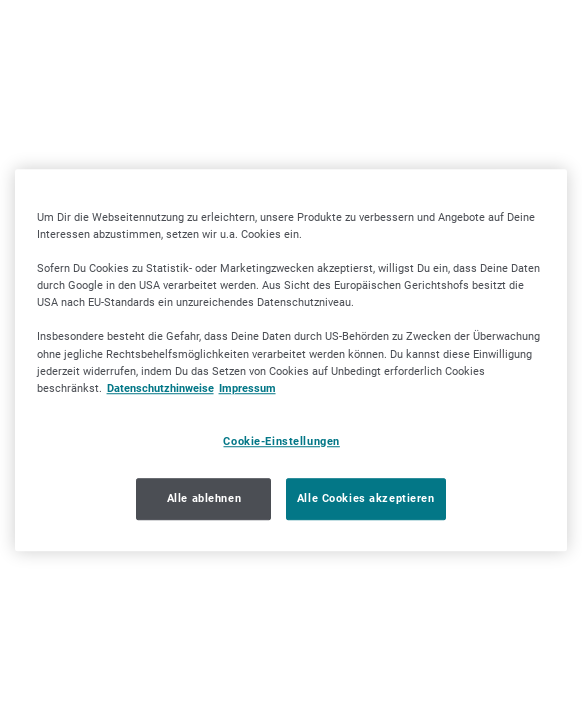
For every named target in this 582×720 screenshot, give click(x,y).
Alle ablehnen (204, 498)
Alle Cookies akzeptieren (366, 498)
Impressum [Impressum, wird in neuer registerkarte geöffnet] (247, 388)
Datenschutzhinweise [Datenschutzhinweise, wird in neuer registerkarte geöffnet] (160, 388)
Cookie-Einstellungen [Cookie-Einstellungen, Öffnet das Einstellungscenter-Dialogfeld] (281, 441)
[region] (291, 360)
